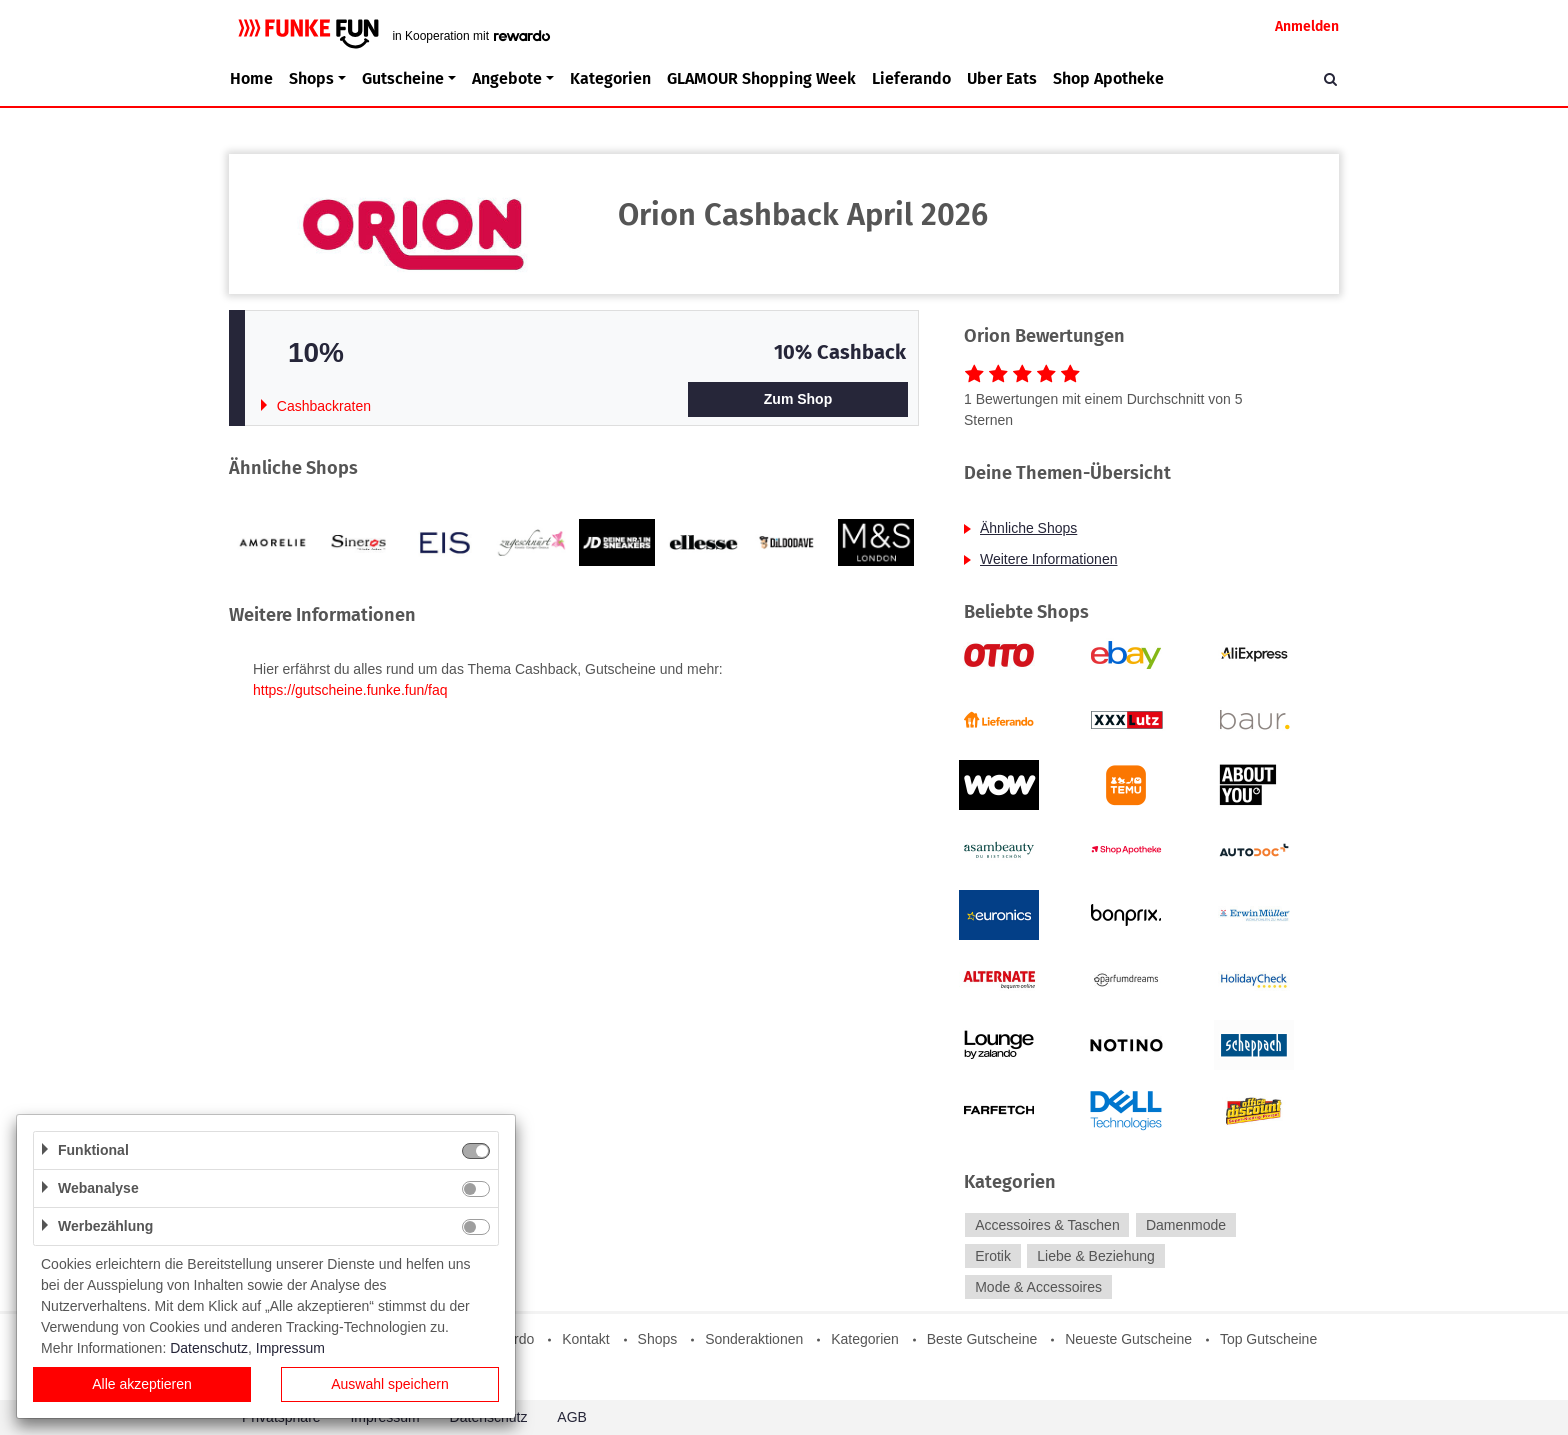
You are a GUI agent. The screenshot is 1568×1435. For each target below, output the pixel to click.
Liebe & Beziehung (1096, 1256)
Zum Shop (798, 399)
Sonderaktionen (754, 1339)
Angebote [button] (507, 78)
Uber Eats (1002, 78)
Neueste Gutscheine (1128, 1339)
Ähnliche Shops (1028, 528)
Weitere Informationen (1048, 559)
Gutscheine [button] (403, 78)
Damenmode (1186, 1225)
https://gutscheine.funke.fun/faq (350, 690)
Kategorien (610, 78)
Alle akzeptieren (142, 1384)
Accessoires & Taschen (1047, 1225)
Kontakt (585, 1339)
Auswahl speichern (390, 1384)
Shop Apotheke (1108, 78)
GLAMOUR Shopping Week (761, 78)
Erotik (993, 1256)
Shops (658, 1339)
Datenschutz (209, 1348)
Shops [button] (311, 78)
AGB (572, 1417)
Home (251, 78)
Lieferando (911, 78)
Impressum (290, 1348)
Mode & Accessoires (1038, 1287)
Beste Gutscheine (982, 1339)
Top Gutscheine (1268, 1339)
